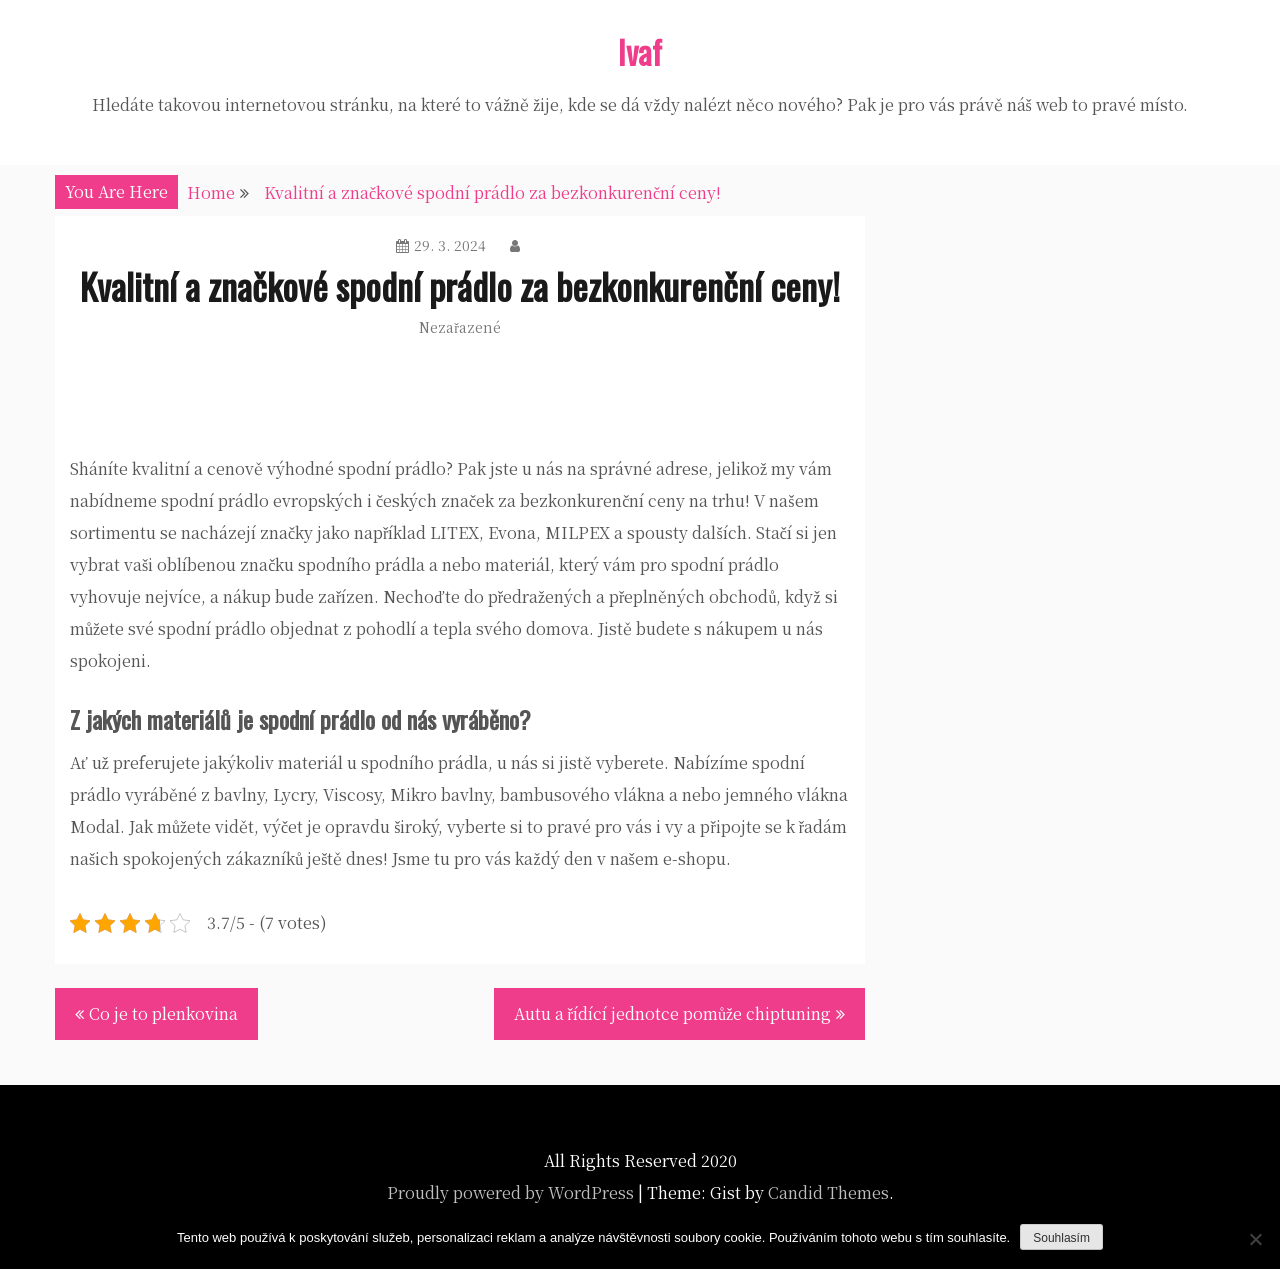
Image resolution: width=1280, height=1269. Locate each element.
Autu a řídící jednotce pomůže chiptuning (672, 1013)
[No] (1255, 1239)
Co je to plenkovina (163, 1013)
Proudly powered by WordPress (510, 1192)
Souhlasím (1061, 1238)
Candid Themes (828, 1192)
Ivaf (640, 51)
